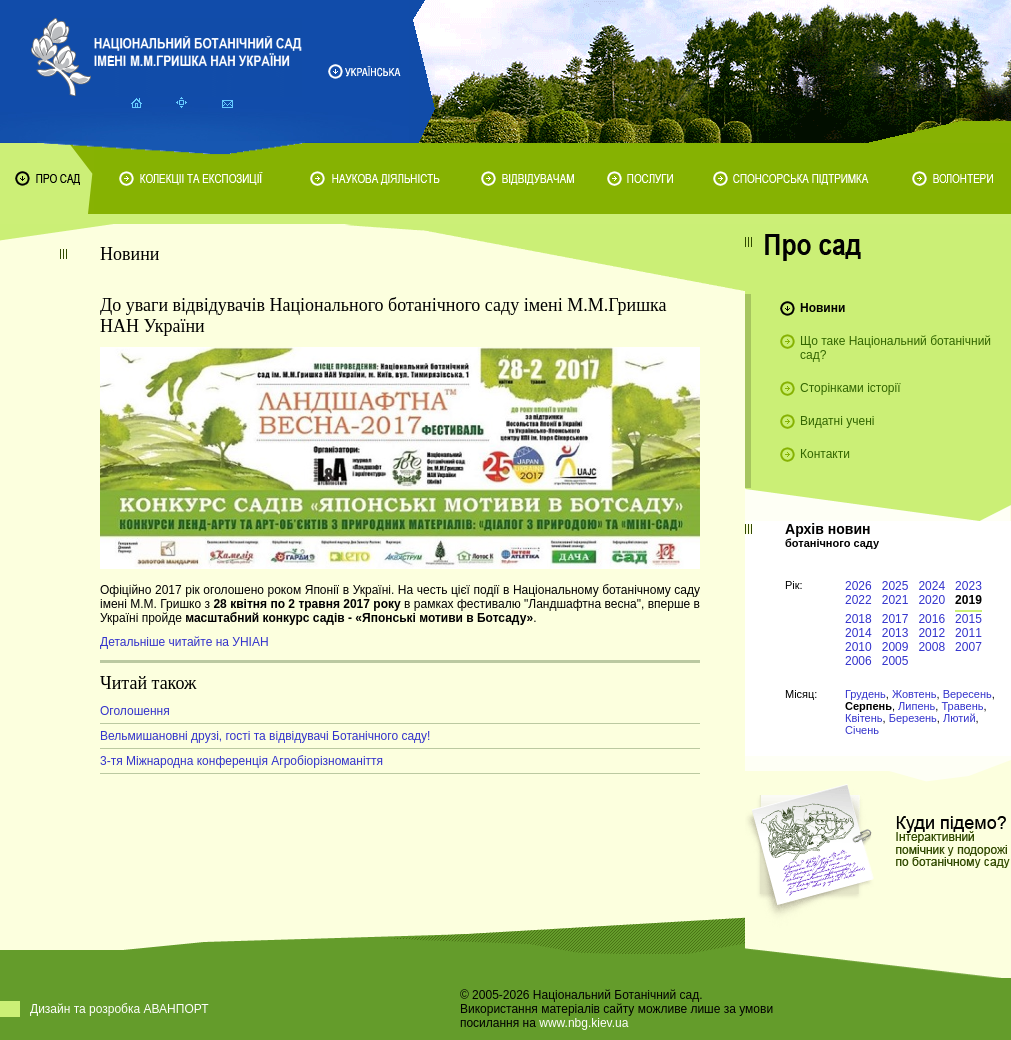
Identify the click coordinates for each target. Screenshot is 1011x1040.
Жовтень (914, 694)
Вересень (967, 694)
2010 (858, 647)
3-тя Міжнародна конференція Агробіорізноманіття (241, 761)
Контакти (825, 454)
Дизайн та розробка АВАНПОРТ (119, 1009)
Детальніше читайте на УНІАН (184, 642)
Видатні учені (837, 421)
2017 (895, 619)
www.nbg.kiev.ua (583, 1023)
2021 (895, 600)
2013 (895, 633)
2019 (968, 600)
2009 (895, 647)
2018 (858, 619)
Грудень (865, 694)
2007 (968, 647)
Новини (822, 308)
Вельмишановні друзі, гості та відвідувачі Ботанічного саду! (265, 736)
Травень (962, 706)
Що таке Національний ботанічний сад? (895, 348)
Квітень (864, 718)
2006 (858, 661)
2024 (931, 586)
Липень (916, 706)
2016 (931, 619)
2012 (931, 633)
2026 (858, 586)
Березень (913, 718)
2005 (895, 661)
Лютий (959, 718)
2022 (858, 600)
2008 (931, 647)
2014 (858, 633)
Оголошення (135, 711)
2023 (968, 586)
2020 (931, 600)
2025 (895, 586)
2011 (968, 633)
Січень (862, 730)
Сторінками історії (850, 388)
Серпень (868, 706)
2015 (968, 619)
